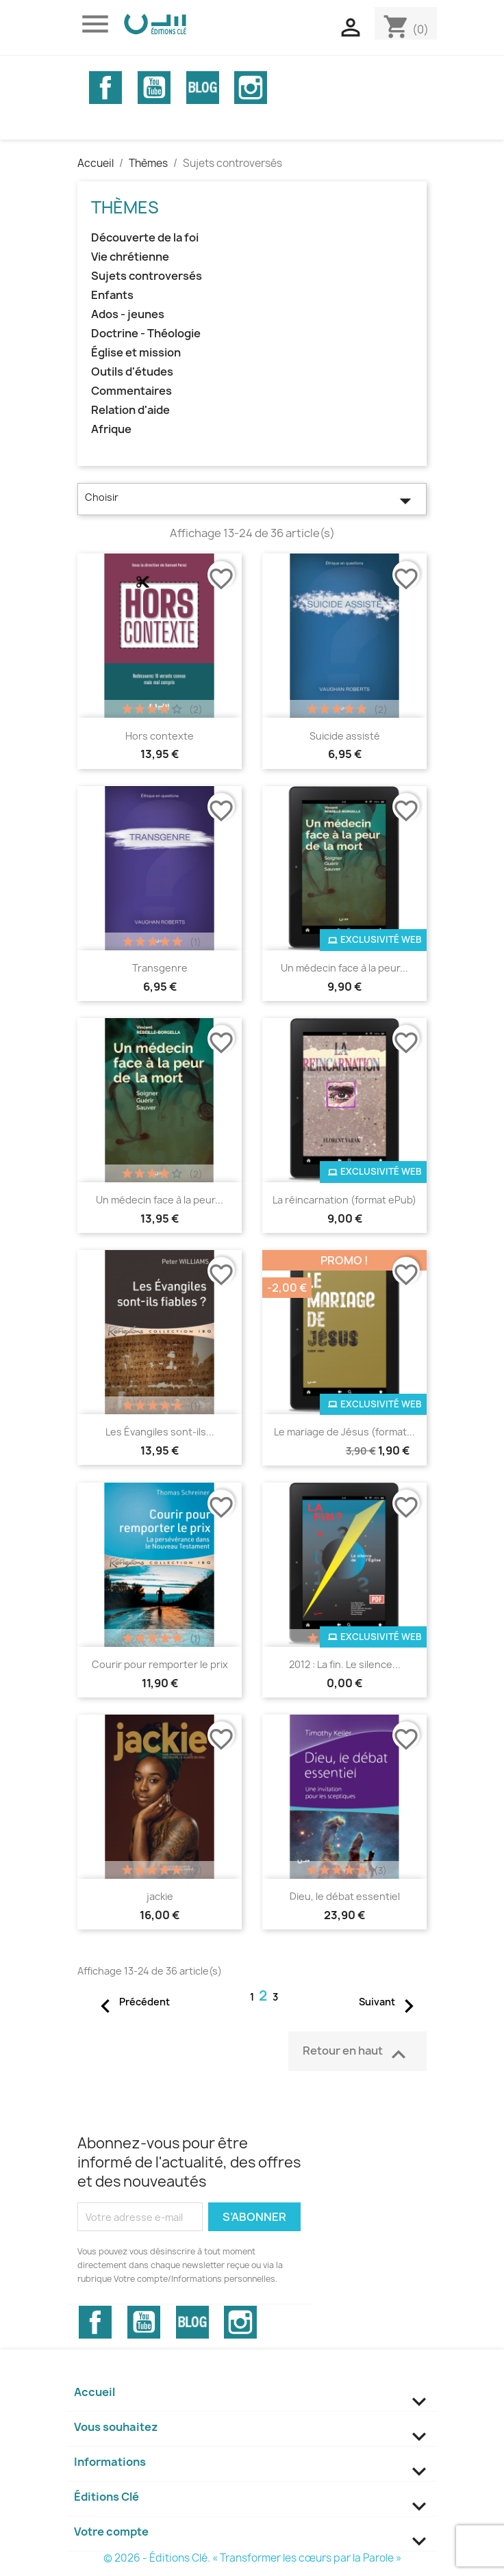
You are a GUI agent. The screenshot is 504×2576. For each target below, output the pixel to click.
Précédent (131, 2002)
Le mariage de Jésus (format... (344, 1431)
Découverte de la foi (145, 238)
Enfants (112, 295)
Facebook (105, 87)
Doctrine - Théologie (146, 333)
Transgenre (160, 967)
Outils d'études (132, 372)
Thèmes (125, 207)
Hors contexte (159, 735)
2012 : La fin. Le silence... (345, 1664)
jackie (160, 1896)
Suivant (391, 2002)
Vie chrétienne (130, 257)
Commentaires (131, 391)
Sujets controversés (146, 276)
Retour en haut (357, 2053)
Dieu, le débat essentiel (345, 1896)
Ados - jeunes (127, 314)
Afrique (111, 429)
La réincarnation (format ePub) (344, 1199)
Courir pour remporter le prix (160, 1664)
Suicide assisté (345, 735)
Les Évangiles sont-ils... (159, 1431)
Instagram (250, 87)
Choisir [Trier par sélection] (252, 501)
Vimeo (202, 87)
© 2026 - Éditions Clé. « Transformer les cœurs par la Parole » (252, 2558)
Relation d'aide (130, 410)
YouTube (154, 87)
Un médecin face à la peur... (344, 967)
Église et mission (136, 353)
